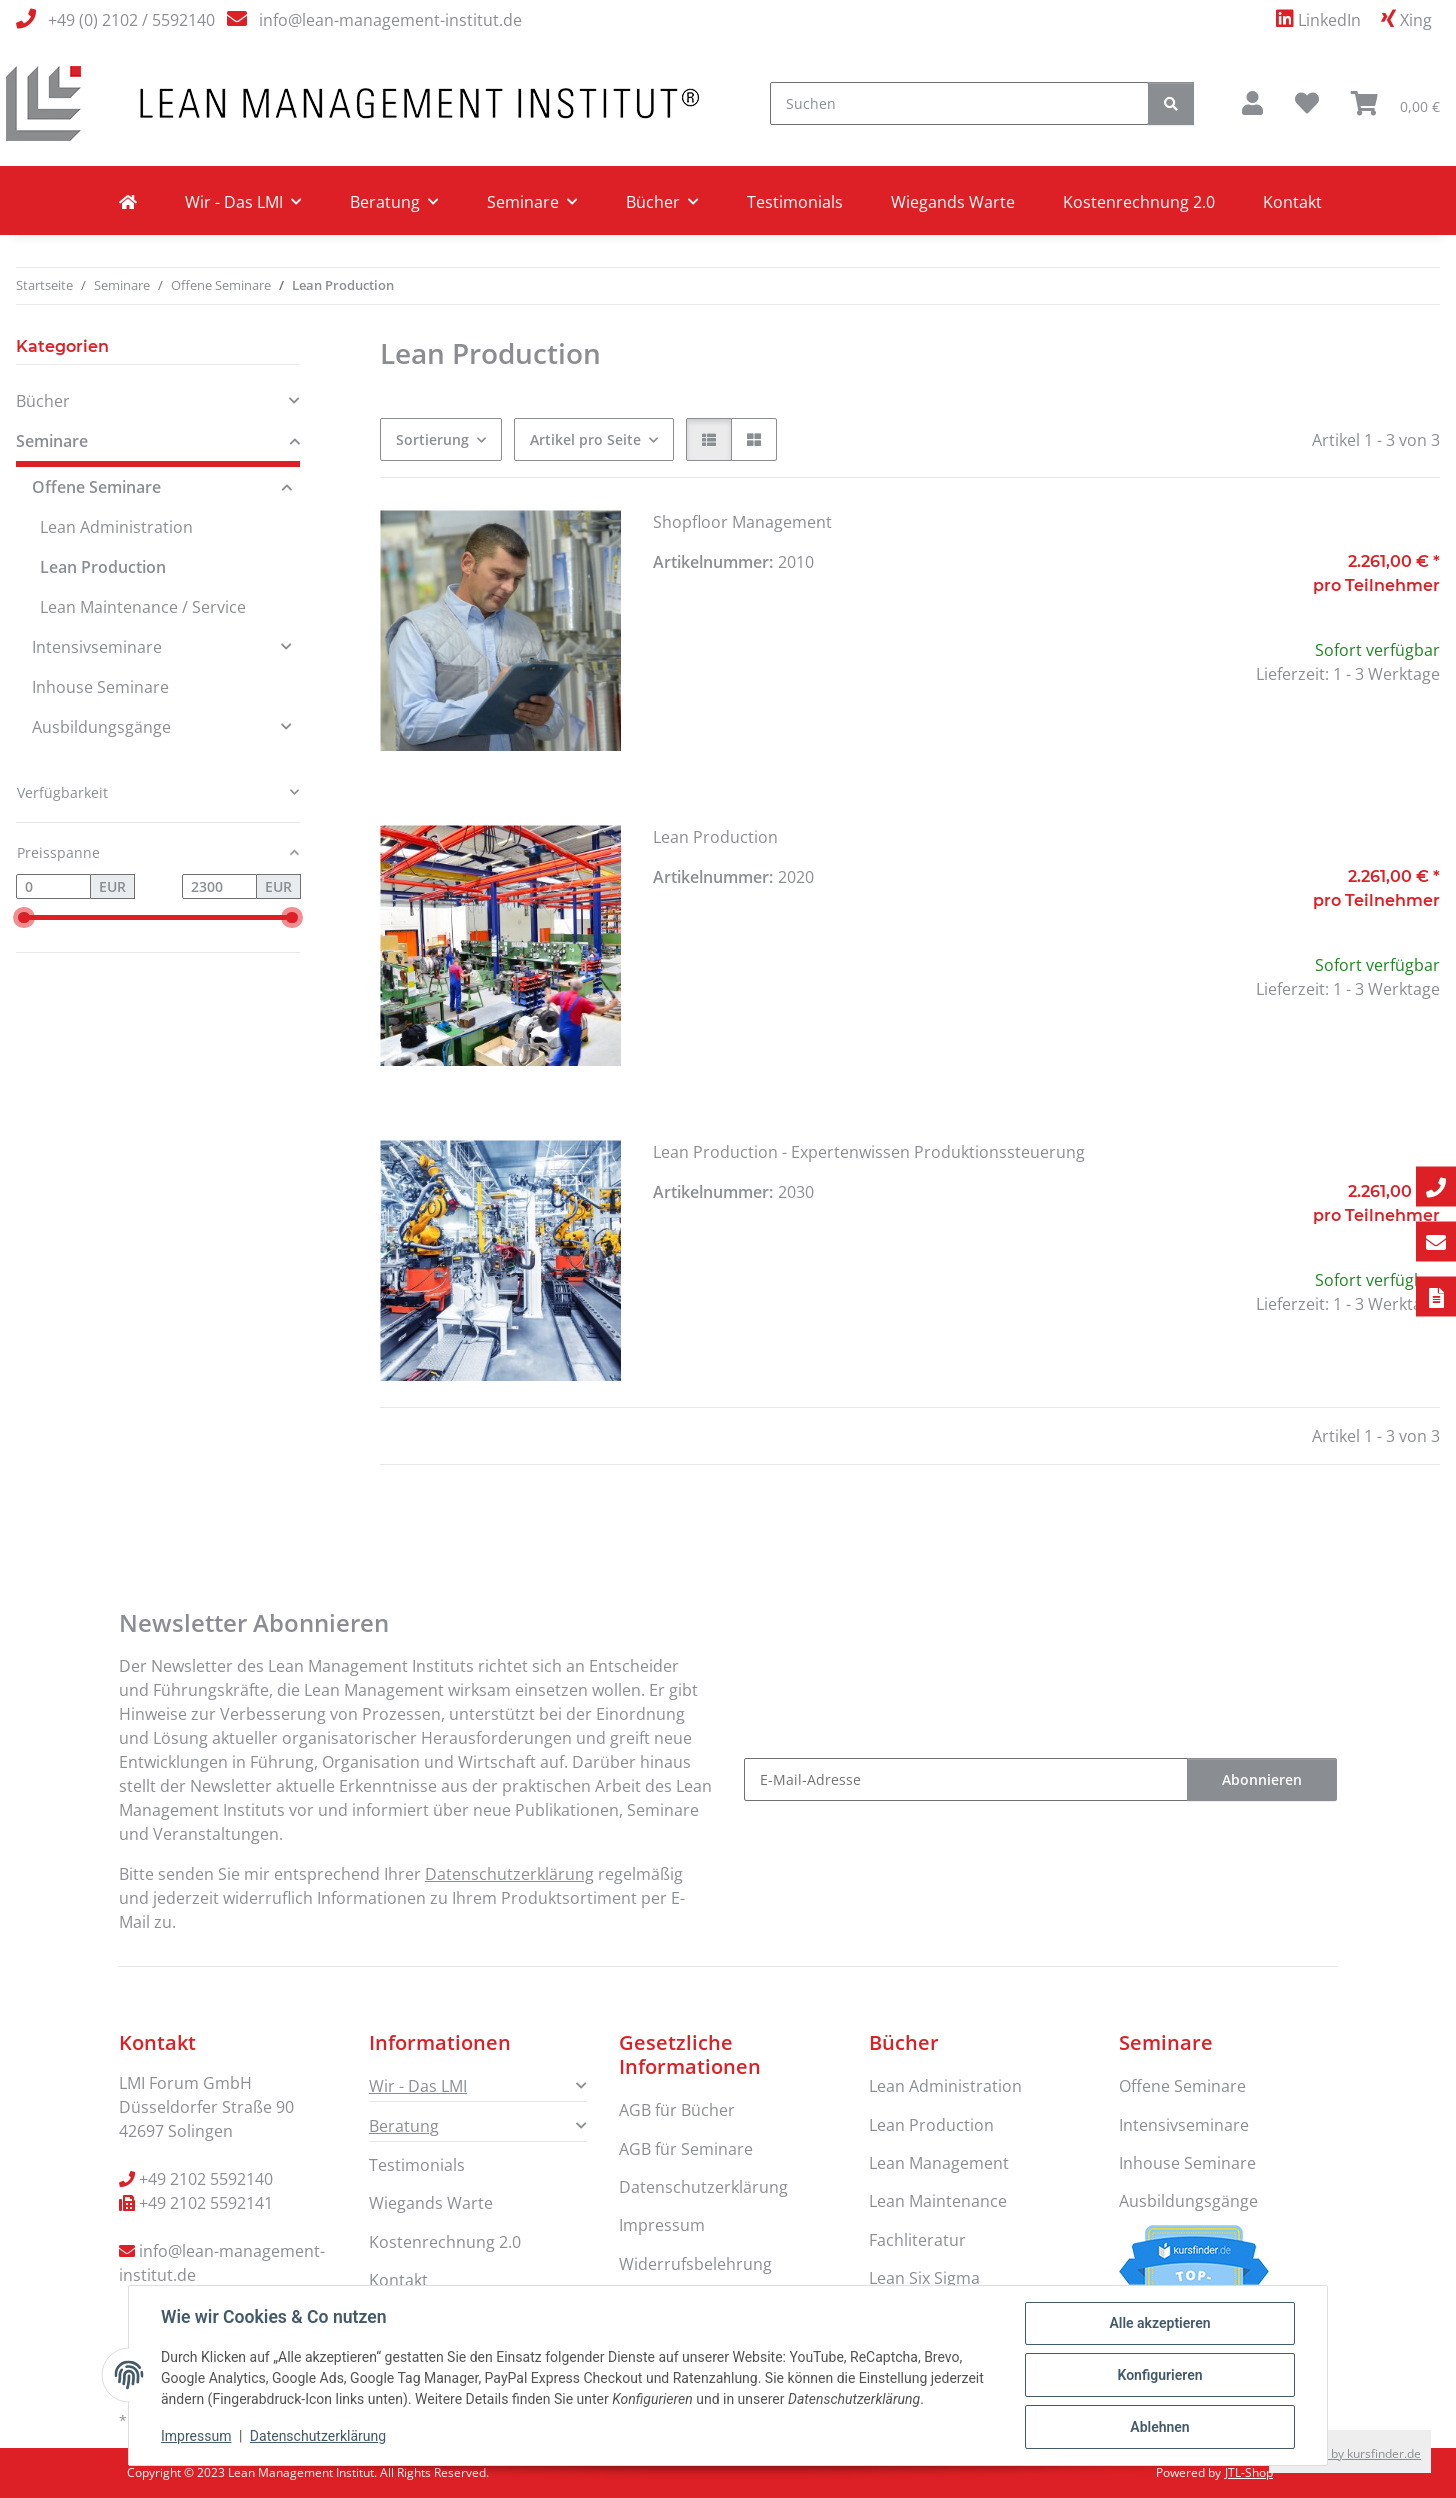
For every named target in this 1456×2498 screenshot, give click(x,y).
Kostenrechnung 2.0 (1139, 202)
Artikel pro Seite (585, 439)
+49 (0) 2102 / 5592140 (131, 20)
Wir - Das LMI (418, 2086)
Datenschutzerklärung (318, 2436)
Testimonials (795, 202)
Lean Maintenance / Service (143, 607)
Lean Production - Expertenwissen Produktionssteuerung (869, 1152)
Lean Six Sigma (924, 2278)
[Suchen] (959, 103)
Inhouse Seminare (100, 687)
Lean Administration (116, 527)
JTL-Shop (1249, 2472)
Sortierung (432, 439)
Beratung (404, 2126)
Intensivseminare (97, 647)
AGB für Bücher (677, 2110)
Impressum (196, 2436)
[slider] (23, 917)
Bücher (43, 401)
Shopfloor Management (742, 522)
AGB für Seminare (686, 2149)
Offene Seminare (96, 487)
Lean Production (715, 837)
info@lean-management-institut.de (390, 20)
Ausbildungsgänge (101, 727)
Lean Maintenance (938, 2201)
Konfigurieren (1159, 2375)
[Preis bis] (219, 887)
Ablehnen (1159, 2427)
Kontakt (1292, 202)
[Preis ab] (53, 887)
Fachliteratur (917, 2240)
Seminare (52, 441)
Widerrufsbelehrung (695, 2264)
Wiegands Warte (953, 202)
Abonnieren (1262, 1779)
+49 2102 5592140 (206, 2179)
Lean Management (939, 2163)
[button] (1252, 103)
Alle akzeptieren (1159, 2323)
